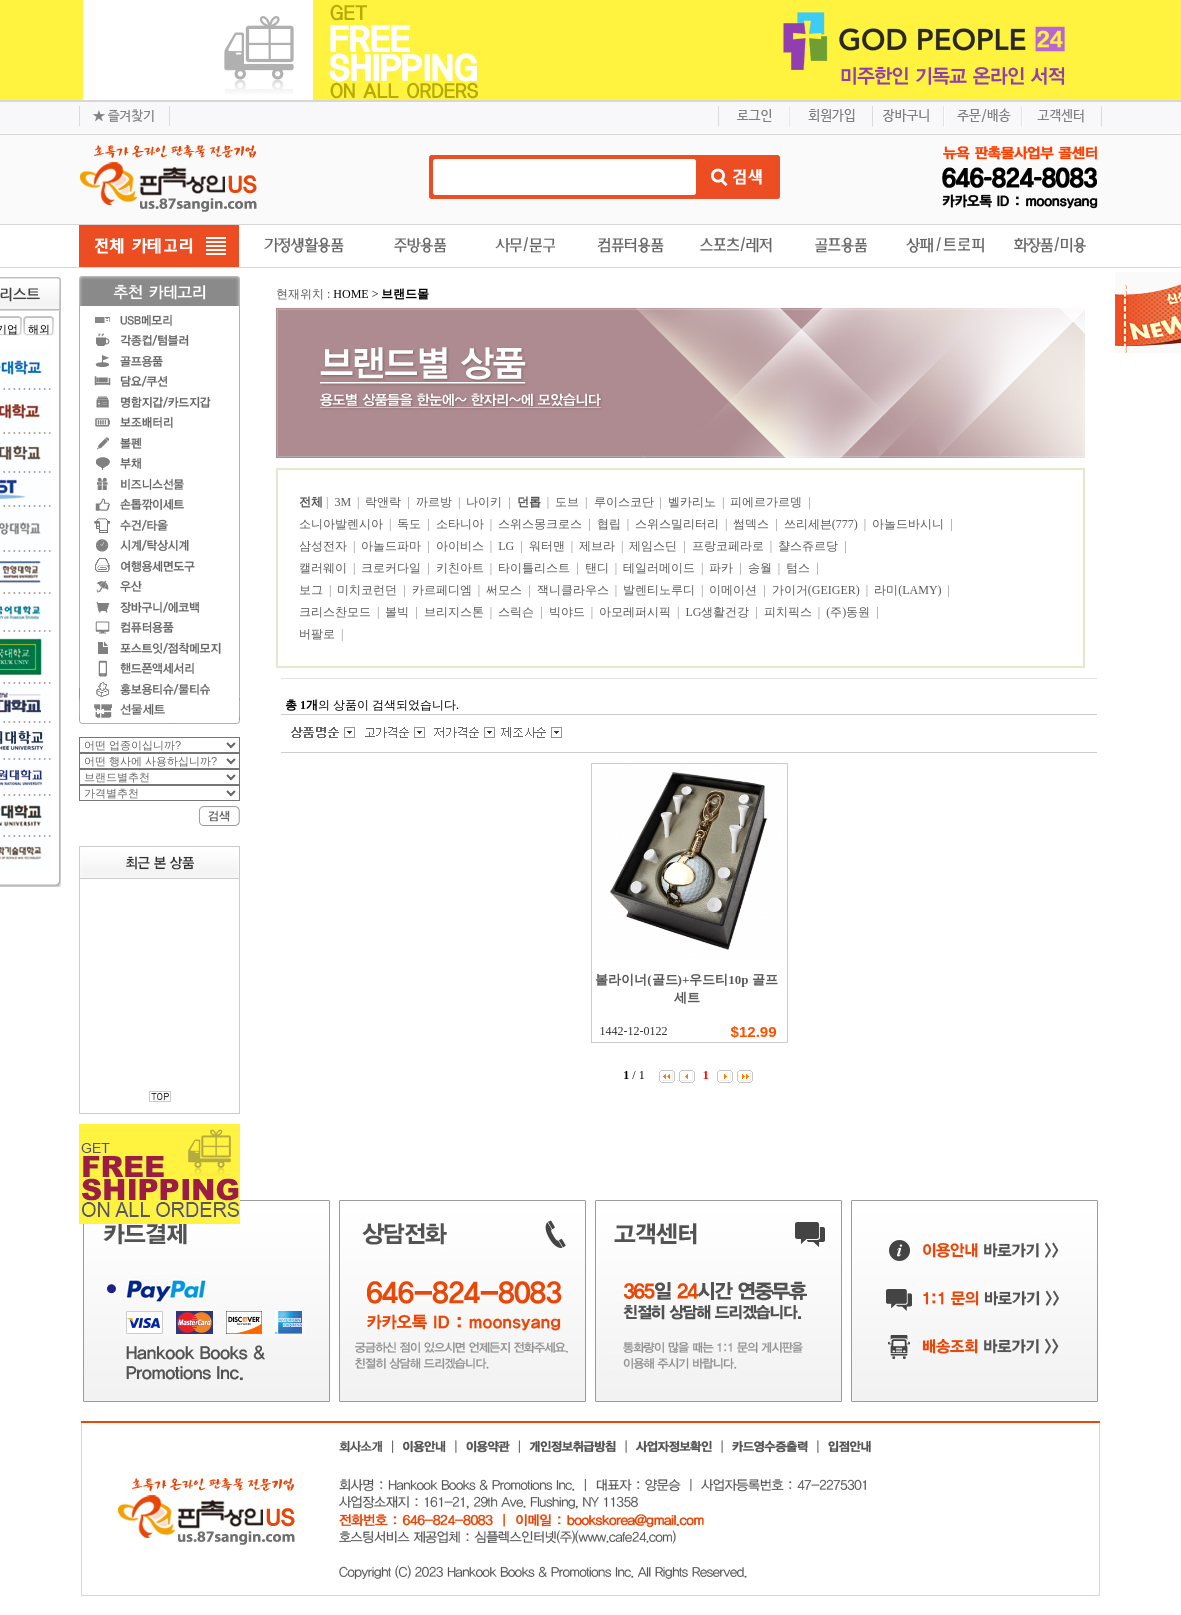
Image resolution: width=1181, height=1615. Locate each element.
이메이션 (734, 590)
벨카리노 (693, 502)
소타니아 (461, 524)
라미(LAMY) (909, 590)
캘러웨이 (324, 568)
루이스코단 (625, 502)
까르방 (435, 502)
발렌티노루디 (660, 590)
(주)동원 (849, 612)
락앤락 (384, 502)
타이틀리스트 (535, 568)
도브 (568, 502)
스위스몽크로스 (541, 524)
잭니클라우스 (574, 590)
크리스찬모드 (336, 612)
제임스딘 (654, 546)
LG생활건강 (718, 612)
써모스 (505, 590)
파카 (722, 568)
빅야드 (568, 612)
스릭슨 (517, 612)
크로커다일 (392, 568)
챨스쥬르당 (809, 546)
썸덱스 (752, 524)
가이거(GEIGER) (817, 590)
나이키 (485, 502)
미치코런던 (368, 590)
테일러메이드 (660, 568)
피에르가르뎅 (767, 502)
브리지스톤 (455, 612)
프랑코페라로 (729, 546)
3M (344, 502)
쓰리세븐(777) (822, 524)
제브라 (598, 546)
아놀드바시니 (909, 524)
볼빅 (398, 612)
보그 (312, 590)
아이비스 (461, 546)
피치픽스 (789, 612)
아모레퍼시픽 (636, 612)
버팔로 (318, 634)
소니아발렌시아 (342, 524)
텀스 (799, 568)
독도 (410, 524)
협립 (610, 524)
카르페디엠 (443, 590)
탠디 (598, 568)
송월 (761, 568)
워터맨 (548, 546)
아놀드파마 (392, 546)
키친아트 (461, 568)
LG (507, 546)
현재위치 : (304, 294)
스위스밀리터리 (678, 524)
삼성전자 (324, 546)
